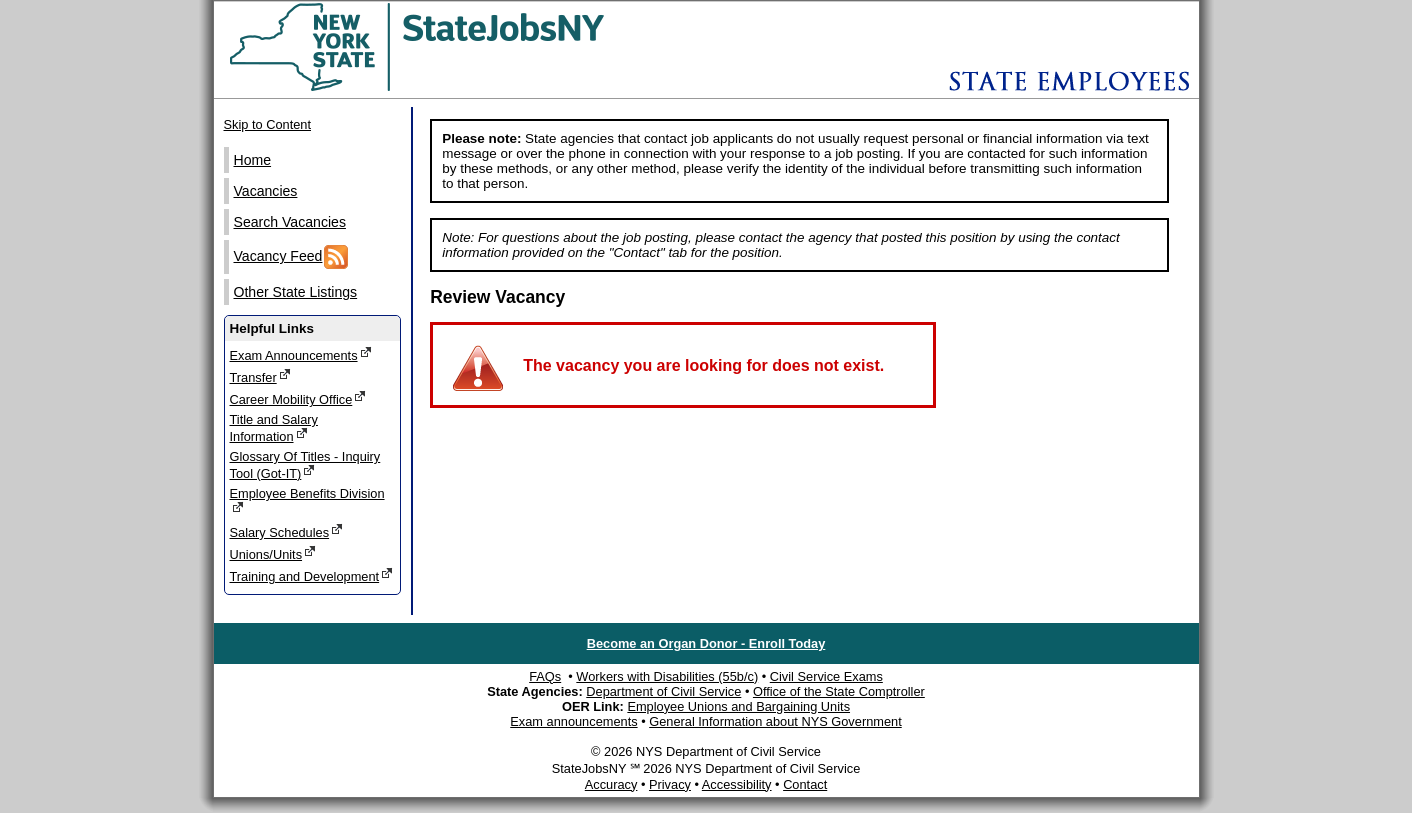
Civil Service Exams (826, 676)
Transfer (260, 376)
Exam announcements (573, 721)
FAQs (545, 676)
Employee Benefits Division (307, 500)
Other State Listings (296, 292)
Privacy (670, 784)
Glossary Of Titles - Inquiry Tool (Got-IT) (305, 465)
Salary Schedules (287, 531)
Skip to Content (268, 124)
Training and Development (312, 575)
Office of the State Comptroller (839, 691)
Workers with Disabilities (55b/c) (667, 676)
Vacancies (266, 191)
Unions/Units (273, 553)
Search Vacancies (290, 222)
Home (253, 160)
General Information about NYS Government (775, 721)
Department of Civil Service (663, 691)
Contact (805, 784)
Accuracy (611, 784)
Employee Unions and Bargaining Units (738, 706)
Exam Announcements (301, 354)
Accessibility (737, 784)
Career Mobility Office (298, 398)
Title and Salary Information (274, 428)
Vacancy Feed (291, 257)
